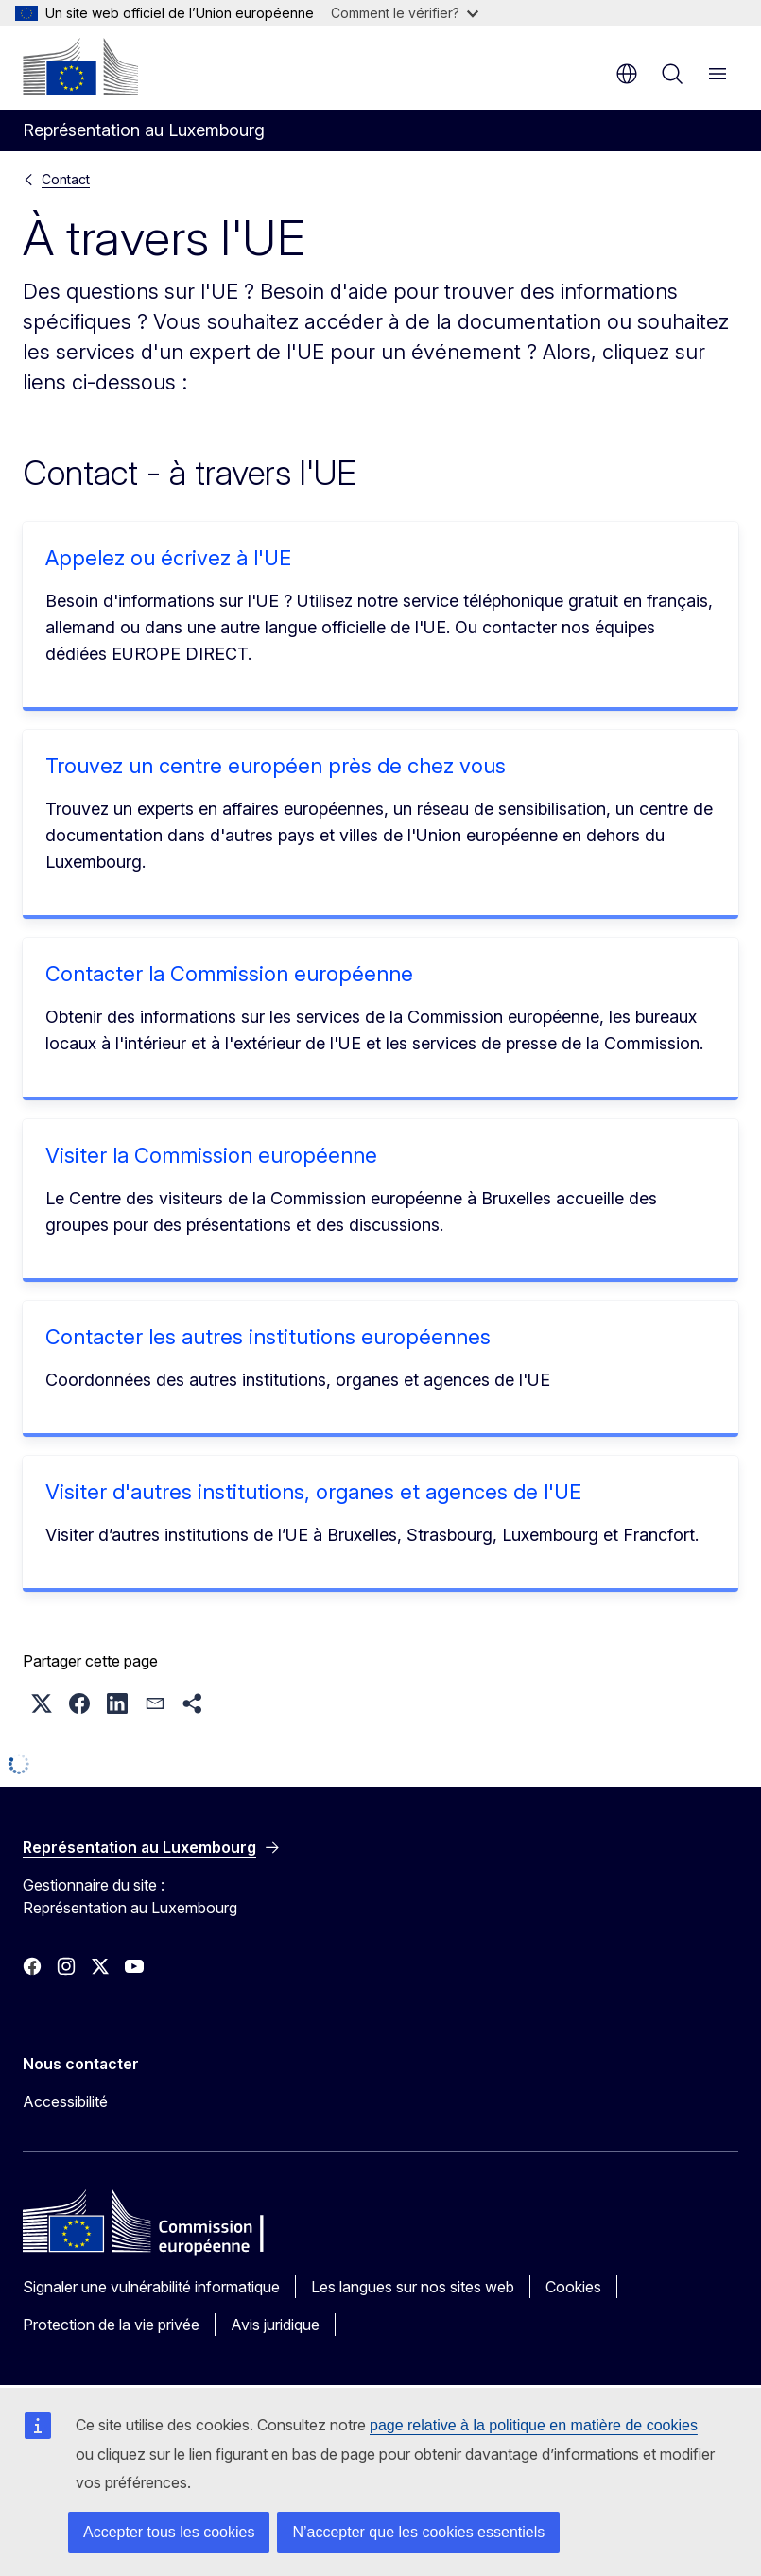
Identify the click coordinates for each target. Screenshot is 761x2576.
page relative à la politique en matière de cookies (534, 2425)
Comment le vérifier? (404, 13)
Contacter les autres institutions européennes (268, 1336)
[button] (41, 1703)
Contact (66, 179)
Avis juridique (275, 2324)
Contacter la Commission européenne (229, 973)
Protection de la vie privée (111, 2324)
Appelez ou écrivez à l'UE (168, 557)
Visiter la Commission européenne (211, 1155)
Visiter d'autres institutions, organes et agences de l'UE (313, 1491)
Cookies (573, 2286)
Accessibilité (65, 2101)
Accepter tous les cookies (168, 2532)
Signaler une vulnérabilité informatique (151, 2286)
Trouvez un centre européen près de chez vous (275, 765)
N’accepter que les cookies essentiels (418, 2532)
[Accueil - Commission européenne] (80, 66)
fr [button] (626, 73)
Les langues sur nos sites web (412, 2286)
